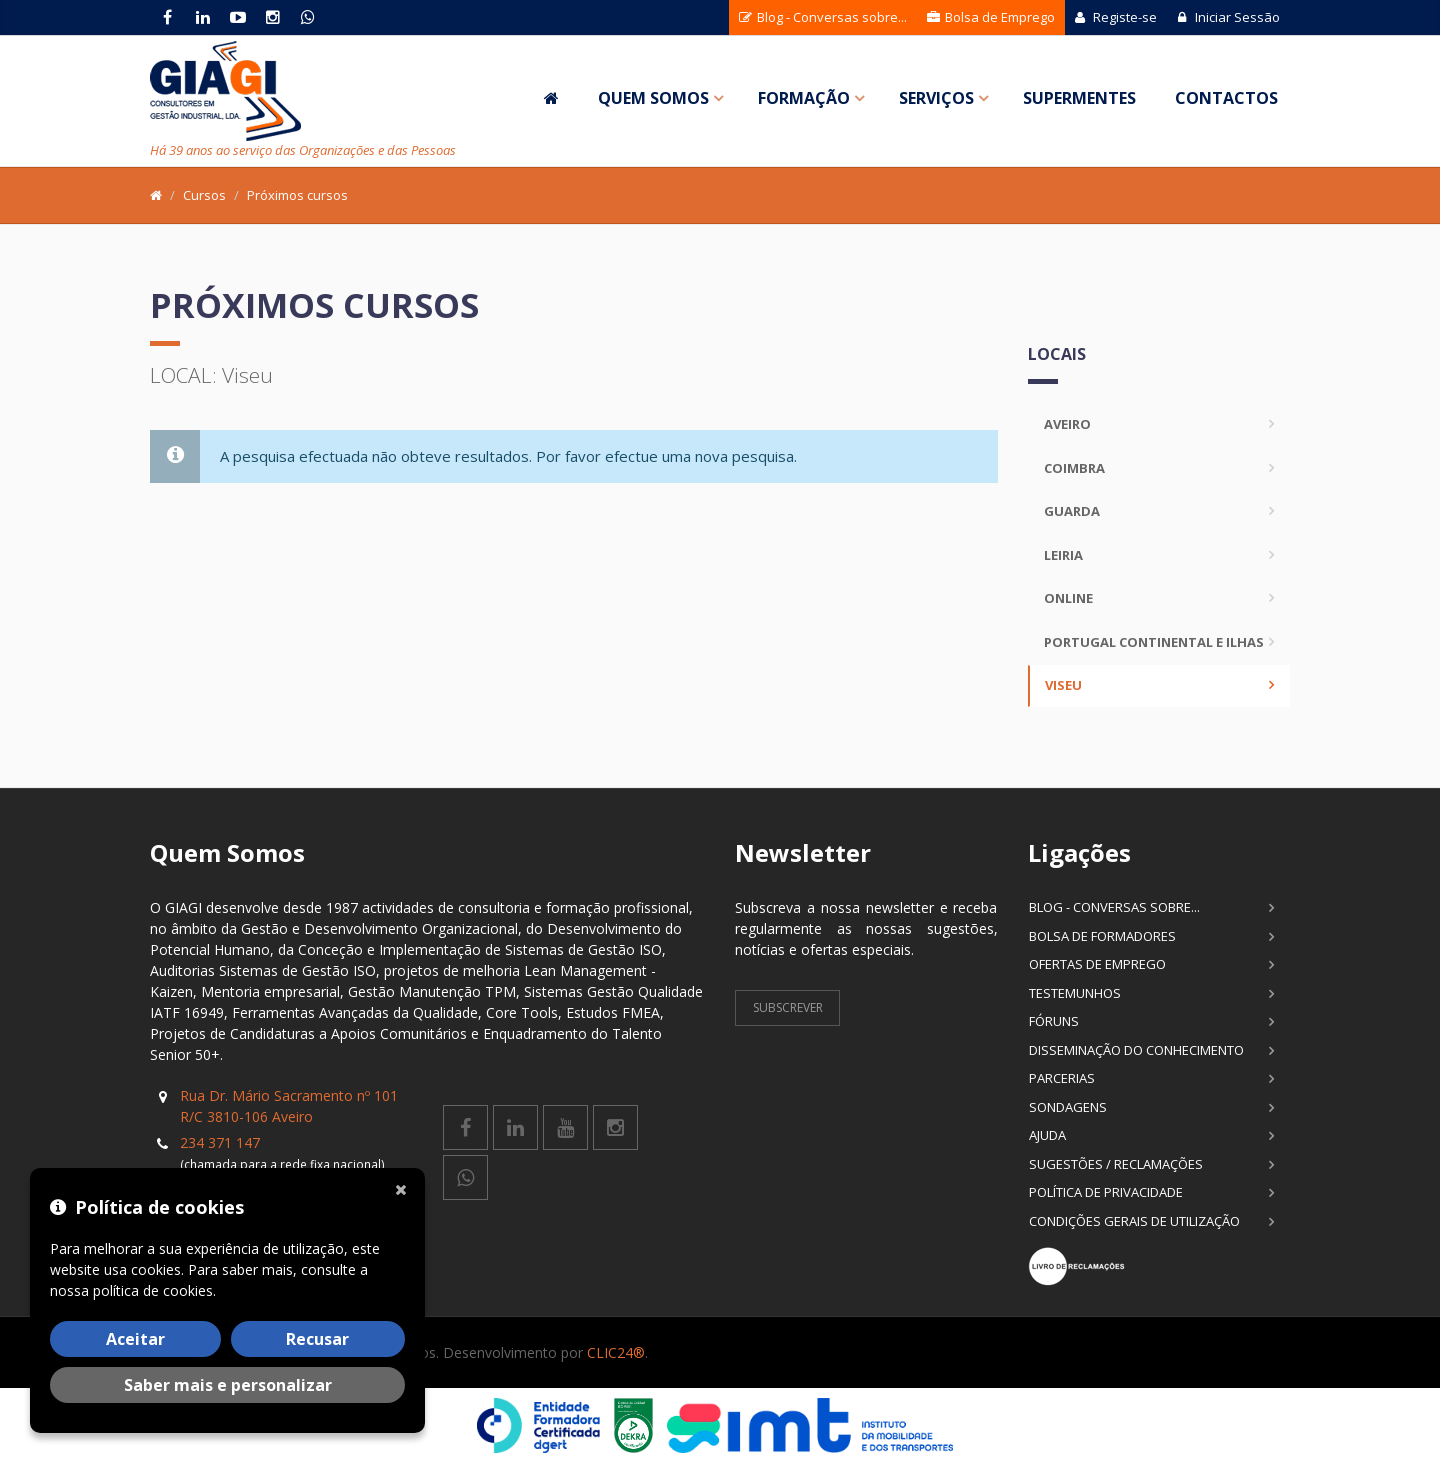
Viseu (1063, 685)
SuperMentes (1079, 98)
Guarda (1072, 511)
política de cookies (153, 1290)
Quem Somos (653, 98)
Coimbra (1074, 468)
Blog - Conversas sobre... (823, 17)
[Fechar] (405, 1188)
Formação (804, 98)
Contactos (1226, 98)
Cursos (204, 195)
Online (1068, 598)
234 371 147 (220, 1142)
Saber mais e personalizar (228, 1385)
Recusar (317, 1339)
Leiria (1063, 555)
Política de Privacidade (1106, 1192)
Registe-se (1116, 17)
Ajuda (1047, 1135)
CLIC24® (616, 1352)
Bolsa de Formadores (1102, 936)
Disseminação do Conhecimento (1136, 1050)
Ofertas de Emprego (1097, 964)
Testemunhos (1075, 993)
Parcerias (1062, 1078)
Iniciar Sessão (1228, 17)
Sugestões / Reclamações (1116, 1164)
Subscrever (788, 1007)
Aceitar (135, 1339)
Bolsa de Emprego (991, 17)
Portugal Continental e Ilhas (1154, 642)
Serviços (936, 98)
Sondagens (1068, 1107)
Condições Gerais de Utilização (1134, 1221)
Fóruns (1054, 1021)
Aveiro (1067, 424)
